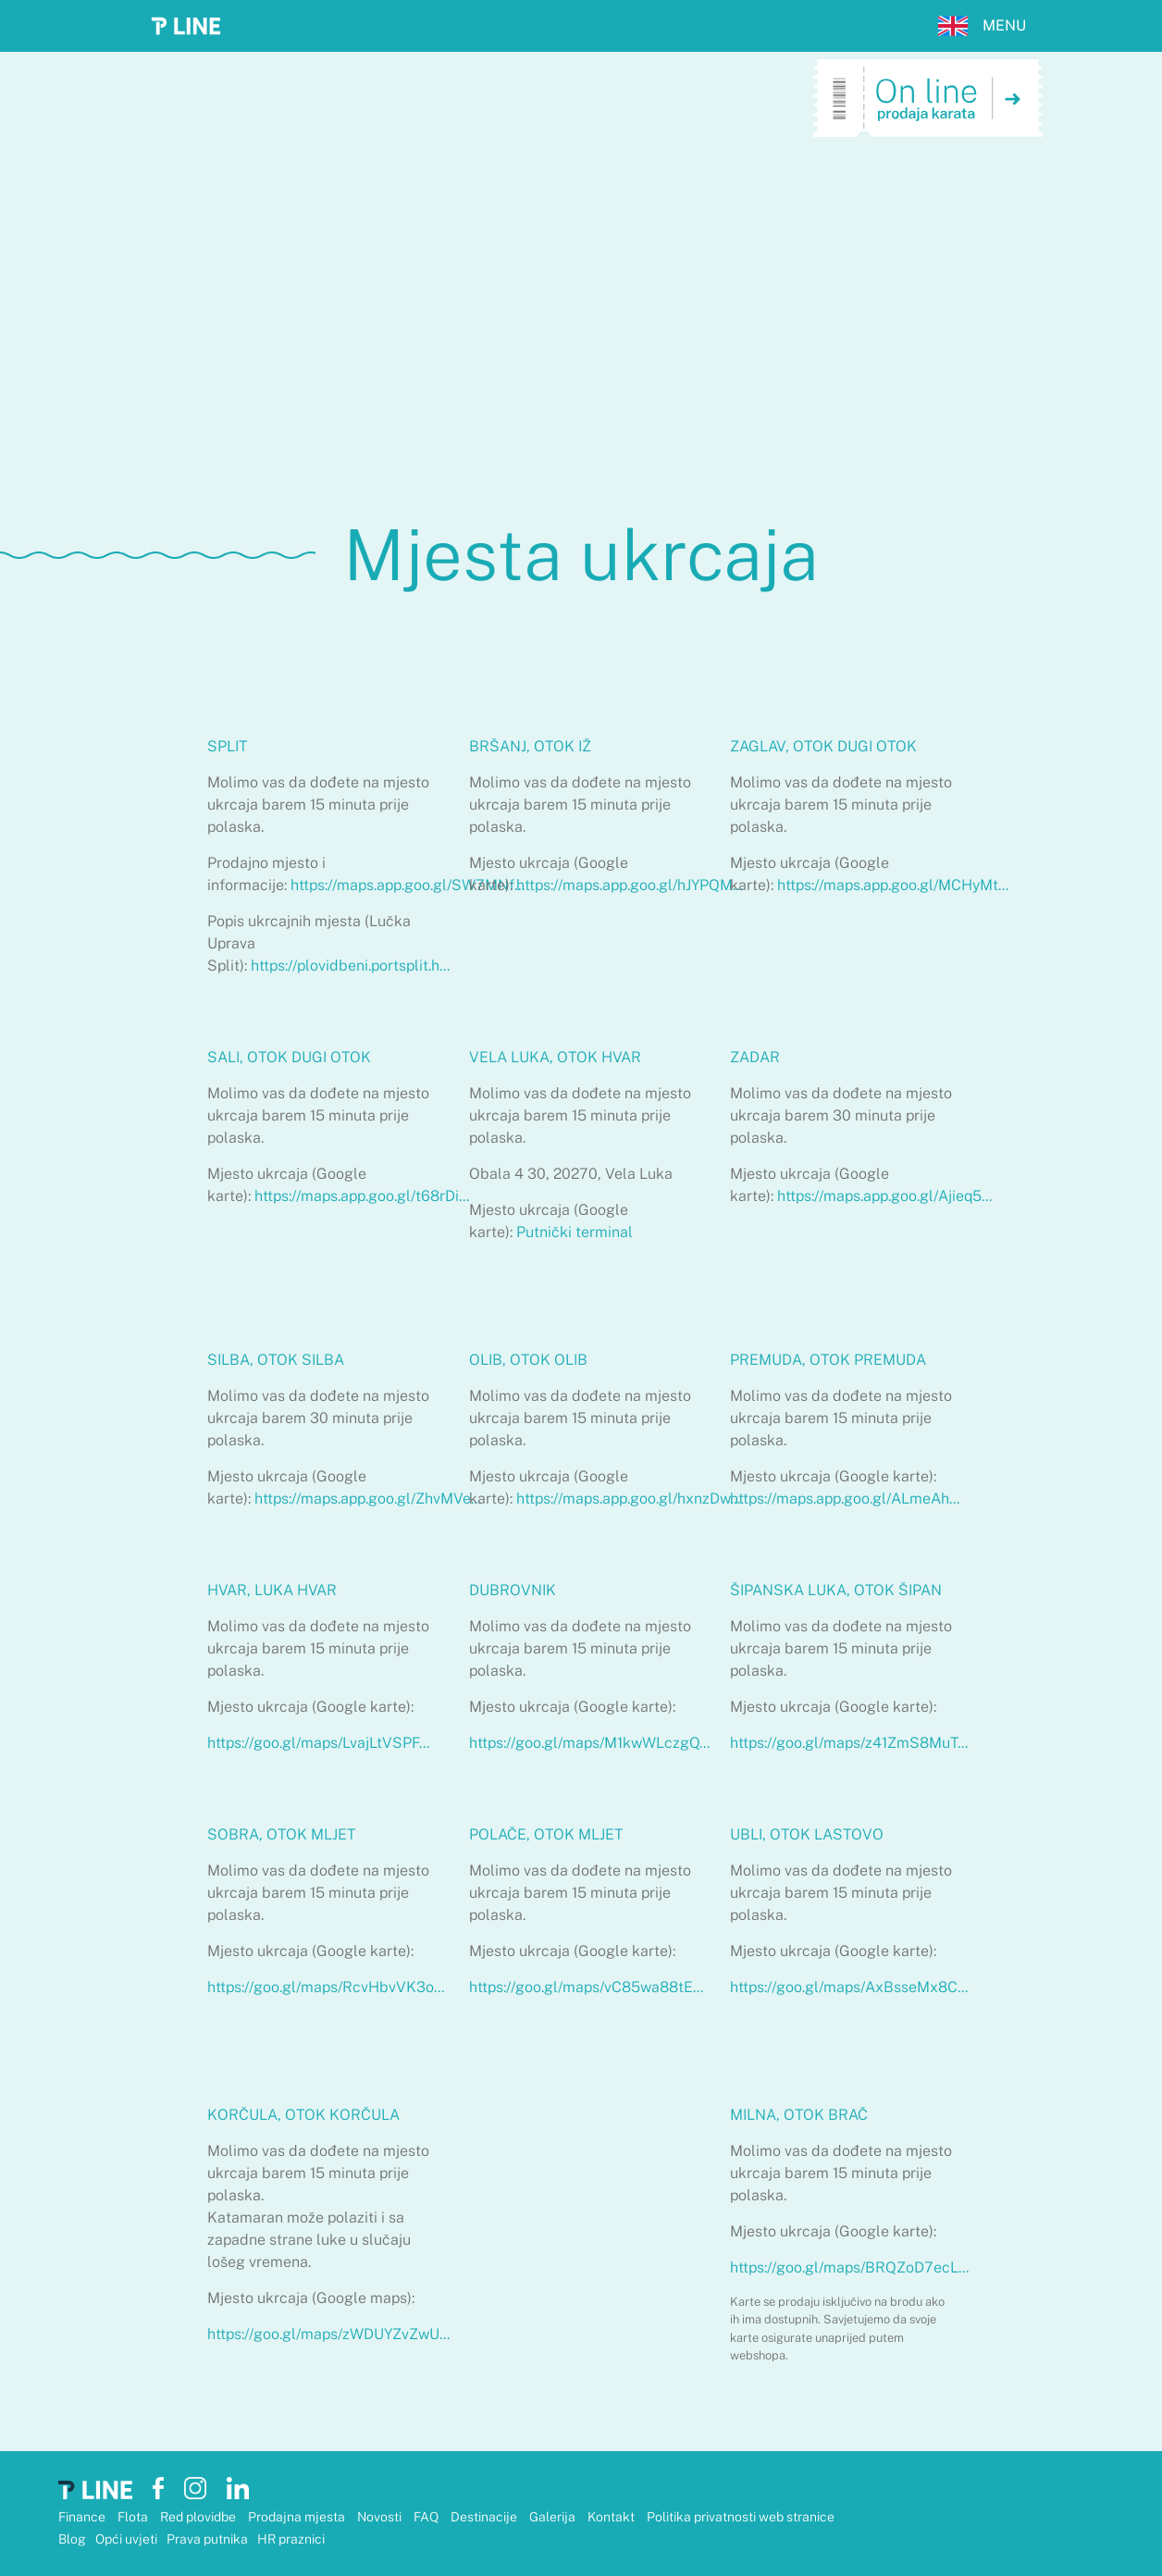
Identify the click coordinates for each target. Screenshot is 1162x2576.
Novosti (380, 2516)
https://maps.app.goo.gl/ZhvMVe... (367, 1498)
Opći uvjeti (126, 2539)
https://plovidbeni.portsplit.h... (350, 965)
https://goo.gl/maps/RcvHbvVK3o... (325, 1987)
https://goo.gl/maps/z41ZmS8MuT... (849, 1743)
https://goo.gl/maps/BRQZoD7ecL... (849, 2267)
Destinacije (485, 2516)
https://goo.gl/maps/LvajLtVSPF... (318, 1743)
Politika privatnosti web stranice (740, 2516)
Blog (72, 2539)
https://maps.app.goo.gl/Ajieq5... (884, 1196)
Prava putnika (207, 2539)
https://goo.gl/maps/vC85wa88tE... (586, 1987)
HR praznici (291, 2539)
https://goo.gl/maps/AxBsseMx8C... (849, 1987)
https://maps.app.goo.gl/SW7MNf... (407, 885)
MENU (1004, 25)
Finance (83, 2516)
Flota (134, 2516)
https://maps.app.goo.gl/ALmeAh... (844, 1498)
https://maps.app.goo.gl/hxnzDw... (628, 1498)
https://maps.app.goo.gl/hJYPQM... (629, 885)
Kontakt (612, 2516)
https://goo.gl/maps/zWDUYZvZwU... (328, 2334)
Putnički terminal (574, 1232)
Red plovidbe (199, 2516)
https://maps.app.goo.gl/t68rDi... (361, 1196)
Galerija (553, 2516)
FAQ (427, 2516)
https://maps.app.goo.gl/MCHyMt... (892, 885)
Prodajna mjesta (298, 2516)
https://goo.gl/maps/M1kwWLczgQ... (589, 1743)
